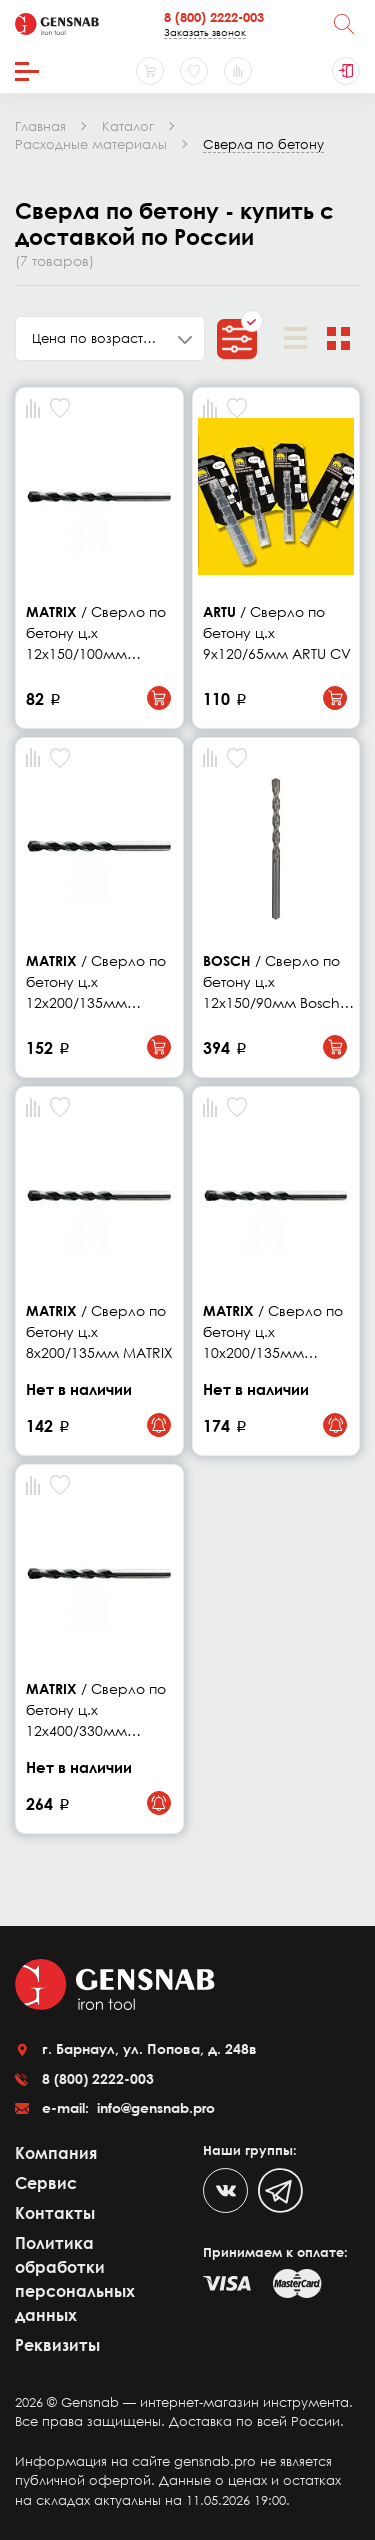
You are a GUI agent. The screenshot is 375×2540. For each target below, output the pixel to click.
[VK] (225, 2190)
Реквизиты (57, 2345)
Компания (56, 2153)
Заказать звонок (205, 32)
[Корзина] (150, 71)
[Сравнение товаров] (238, 71)
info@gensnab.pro (154, 2107)
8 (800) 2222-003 (214, 17)
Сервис (46, 2183)
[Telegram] (280, 2190)
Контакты (55, 2213)
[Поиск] (344, 24)
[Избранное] (194, 71)
